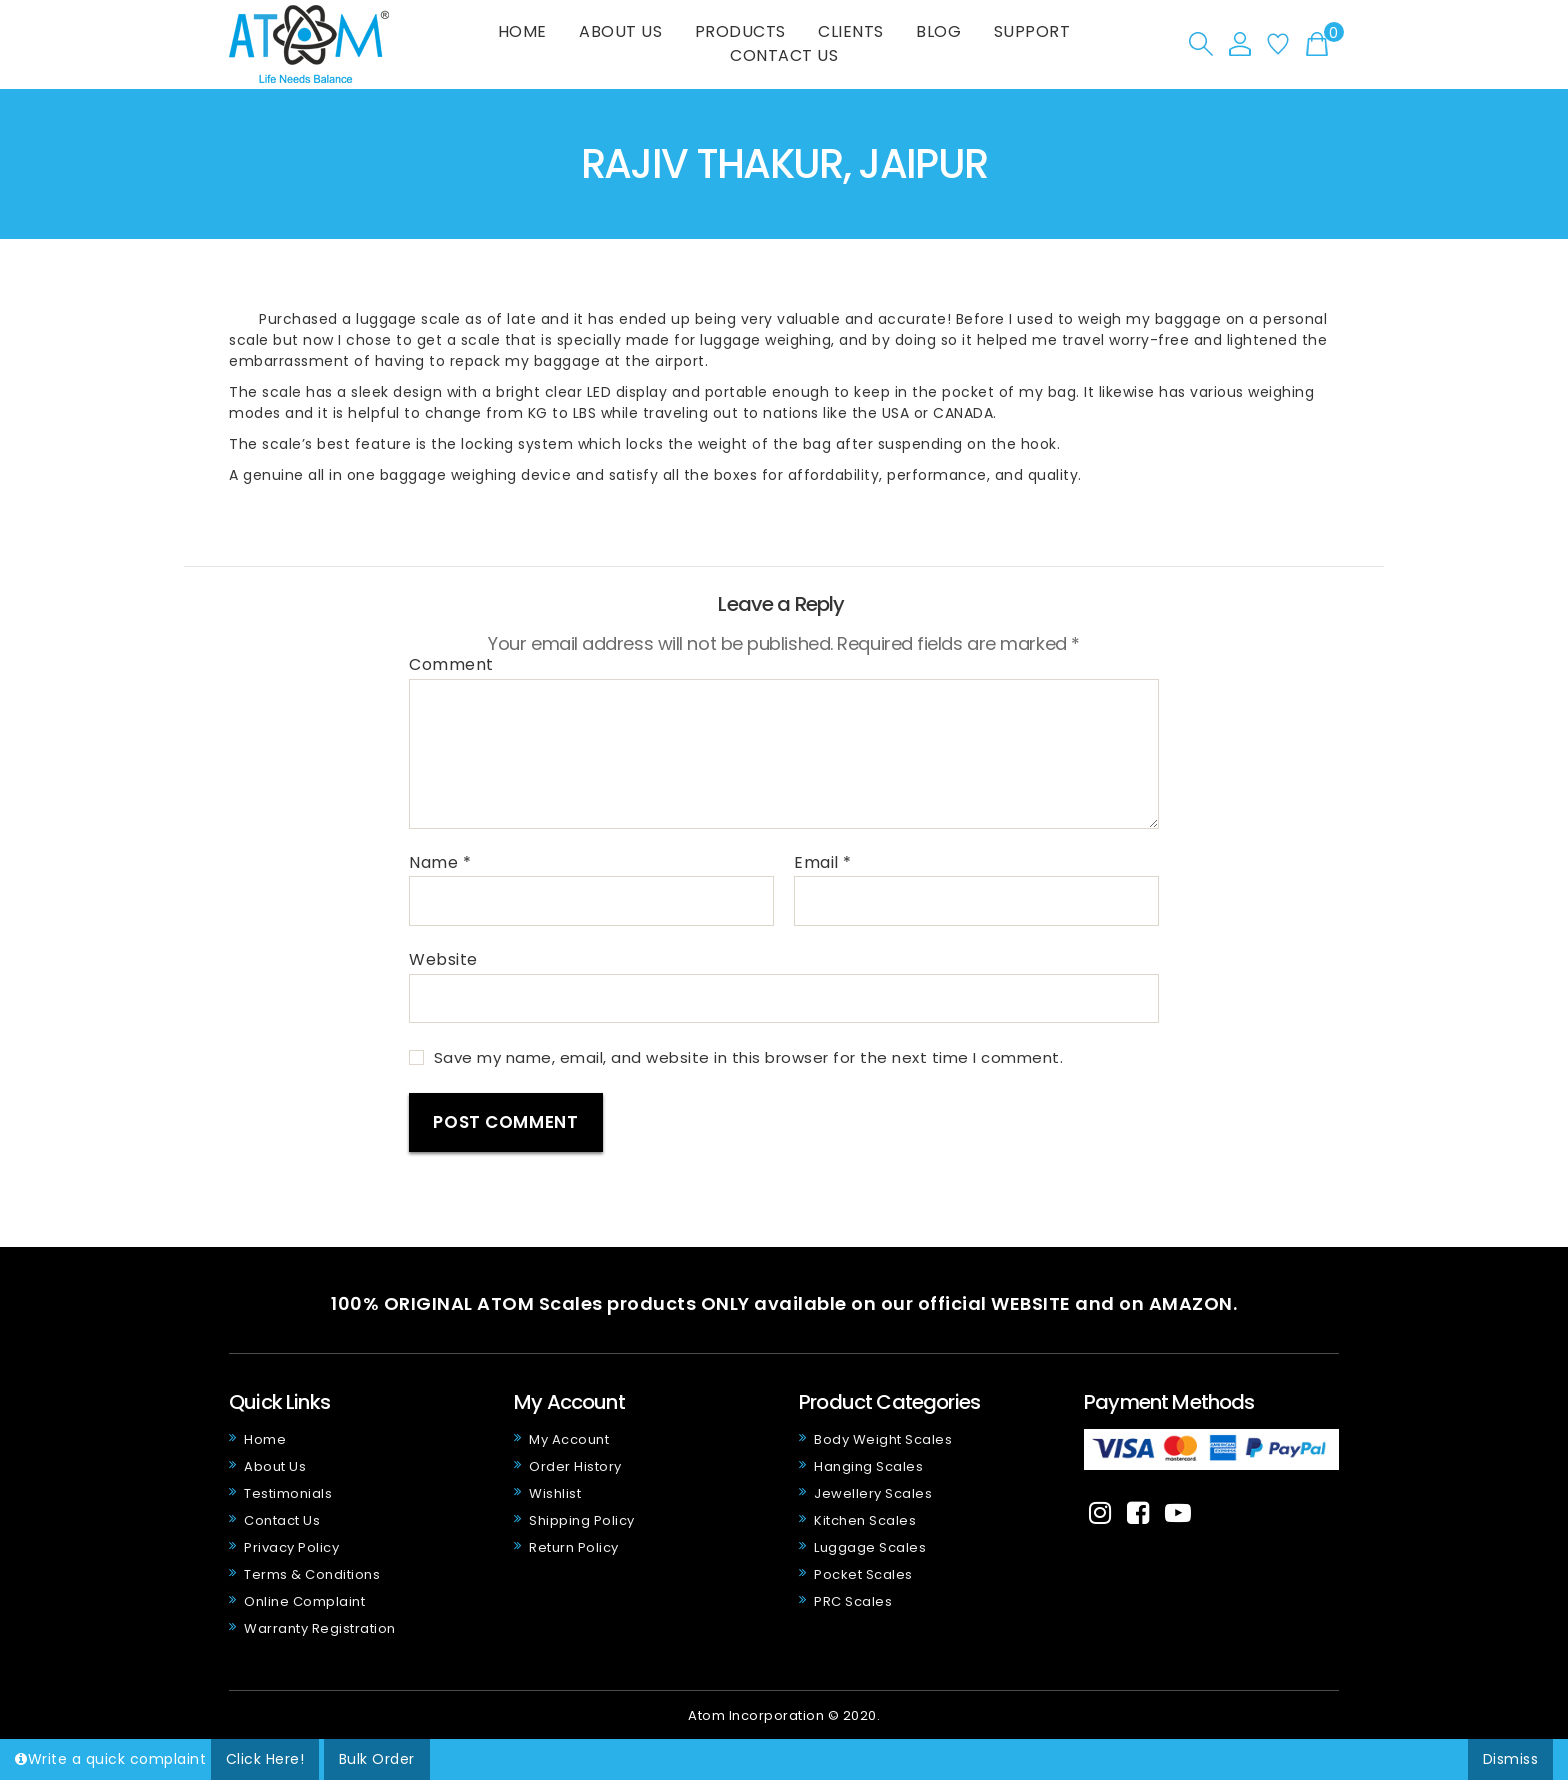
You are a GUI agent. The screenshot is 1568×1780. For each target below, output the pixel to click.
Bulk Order (377, 1759)
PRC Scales (853, 1601)
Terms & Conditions (312, 1574)
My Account (569, 1439)
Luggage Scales (870, 1547)
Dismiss (1511, 1759)
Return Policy (574, 1547)
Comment (451, 665)
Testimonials (288, 1493)
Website (443, 958)
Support (1032, 31)
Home (522, 31)
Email (823, 863)
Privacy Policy (291, 1547)
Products (740, 31)
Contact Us (784, 55)
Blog (938, 31)
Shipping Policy (582, 1520)
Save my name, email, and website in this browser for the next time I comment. (749, 1057)
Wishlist (555, 1493)
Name (440, 863)
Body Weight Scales (883, 1439)
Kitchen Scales (865, 1520)
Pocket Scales (863, 1574)
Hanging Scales (868, 1466)
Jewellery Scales (873, 1493)
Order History (575, 1466)
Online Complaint (304, 1601)
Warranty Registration (320, 1628)
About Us (620, 31)
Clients (851, 31)
